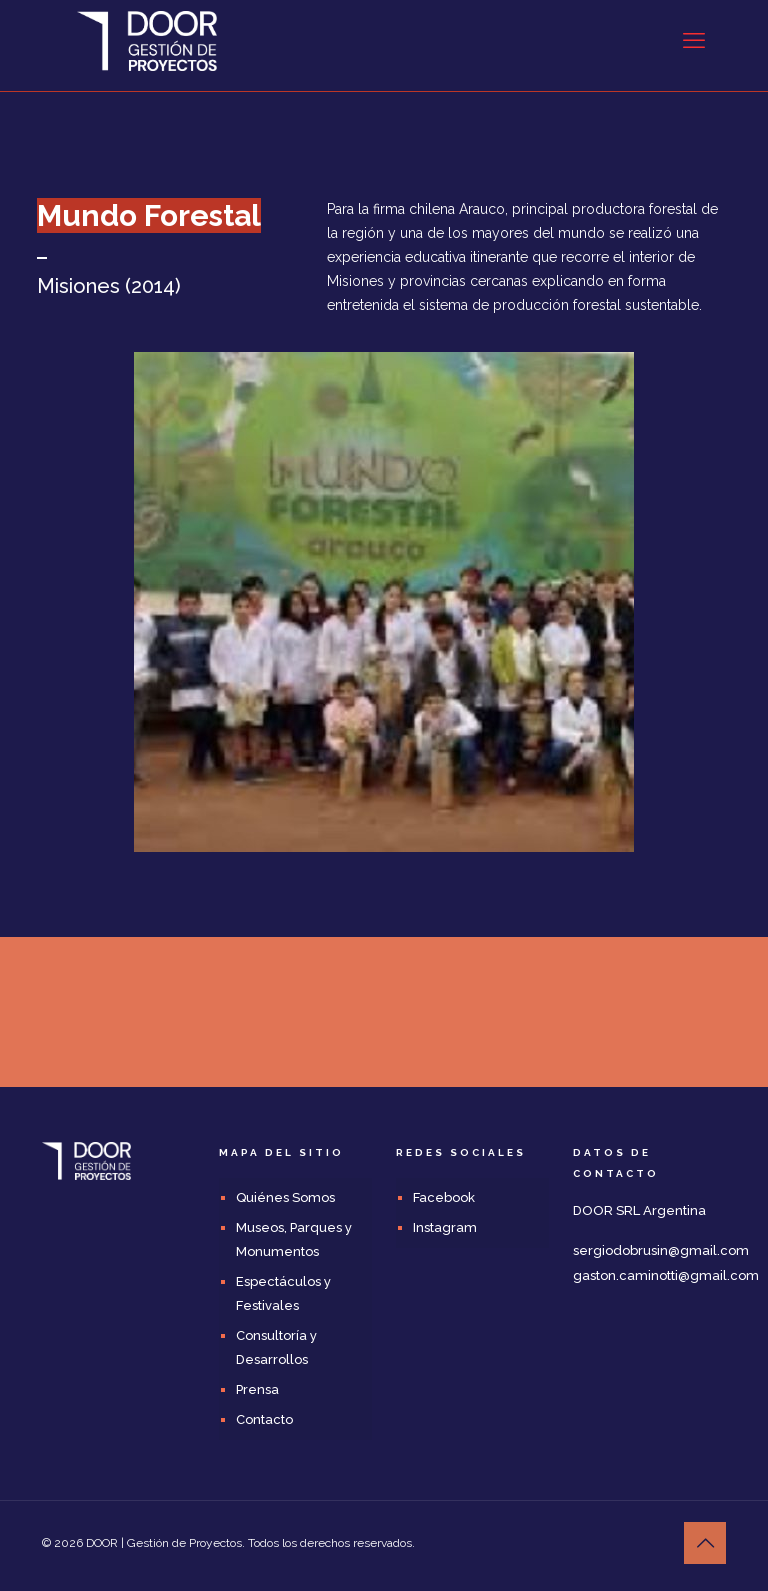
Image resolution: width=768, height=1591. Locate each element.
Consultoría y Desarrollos (276, 1347)
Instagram (445, 1227)
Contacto (264, 1419)
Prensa (257, 1389)
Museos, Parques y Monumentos (294, 1239)
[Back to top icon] (705, 1543)
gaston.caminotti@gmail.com (666, 1275)
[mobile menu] (694, 40)
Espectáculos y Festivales (283, 1293)
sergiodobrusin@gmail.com (661, 1250)
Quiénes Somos (285, 1197)
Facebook (444, 1197)
